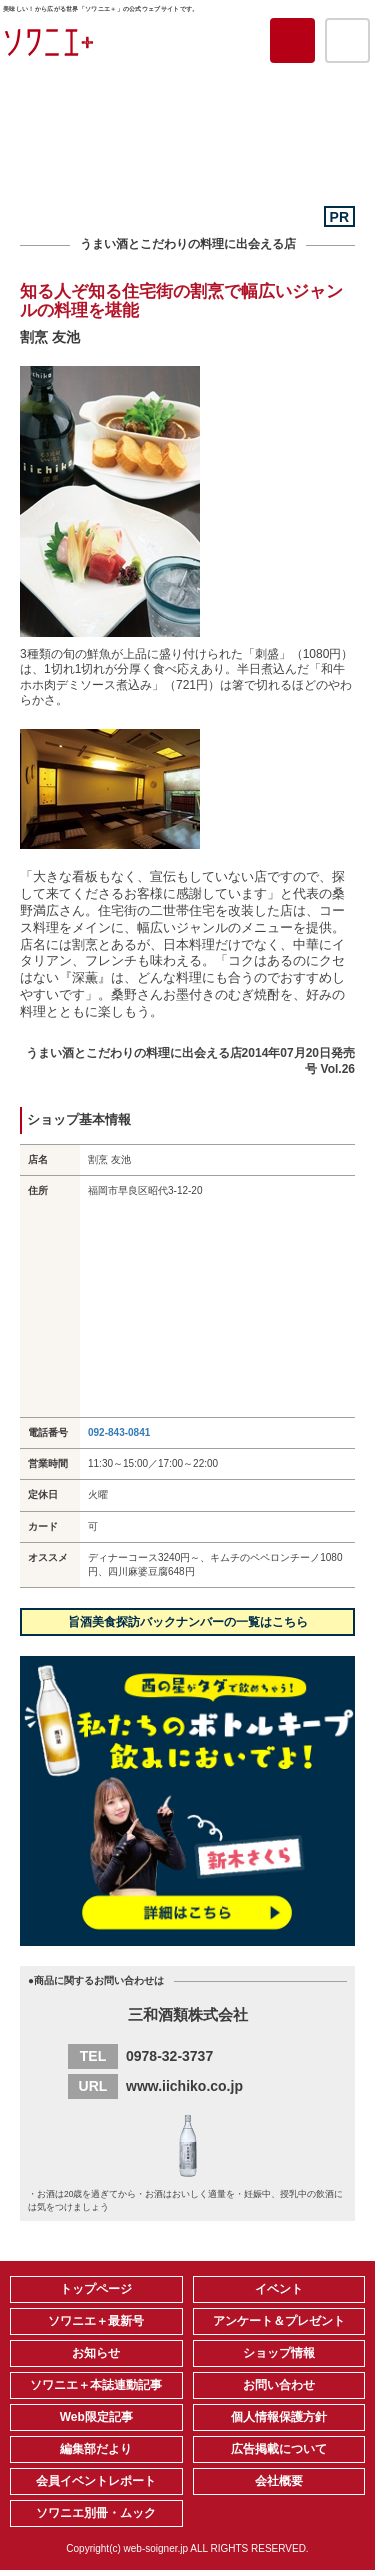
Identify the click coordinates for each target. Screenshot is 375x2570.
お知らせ (96, 2353)
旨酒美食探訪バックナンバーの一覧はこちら (188, 1622)
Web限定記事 (96, 2417)
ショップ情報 (279, 2353)
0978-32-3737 (169, 2056)
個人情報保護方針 (279, 2417)
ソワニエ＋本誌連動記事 (96, 2385)
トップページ (96, 2289)
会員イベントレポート (96, 2481)
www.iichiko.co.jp (184, 2086)
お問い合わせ (279, 2385)
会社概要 (279, 2481)
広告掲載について (279, 2449)
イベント (279, 2289)
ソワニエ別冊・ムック (96, 2513)
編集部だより (96, 2449)
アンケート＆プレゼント (279, 2321)
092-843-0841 (119, 1432)
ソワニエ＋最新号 (96, 2321)
